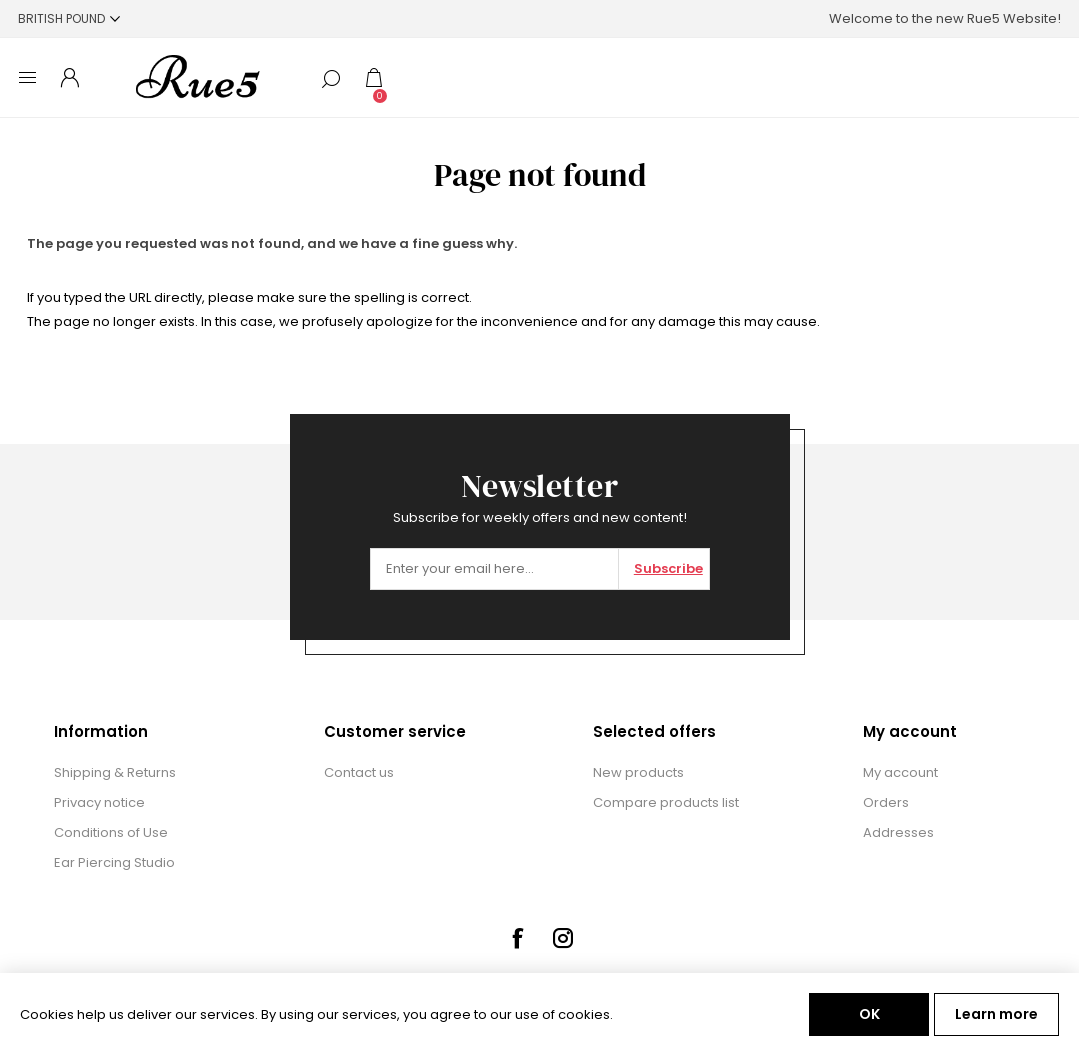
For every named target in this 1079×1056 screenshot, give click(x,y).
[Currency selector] (69, 18)
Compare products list (666, 802)
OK (869, 1014)
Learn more (996, 1014)
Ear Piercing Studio (114, 862)
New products (638, 772)
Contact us (359, 772)
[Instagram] (563, 938)
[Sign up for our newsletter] (494, 569)
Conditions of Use (111, 832)
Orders (886, 802)
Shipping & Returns (115, 772)
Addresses (898, 832)
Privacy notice (99, 802)
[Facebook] (517, 938)
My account (900, 772)
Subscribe (668, 568)
